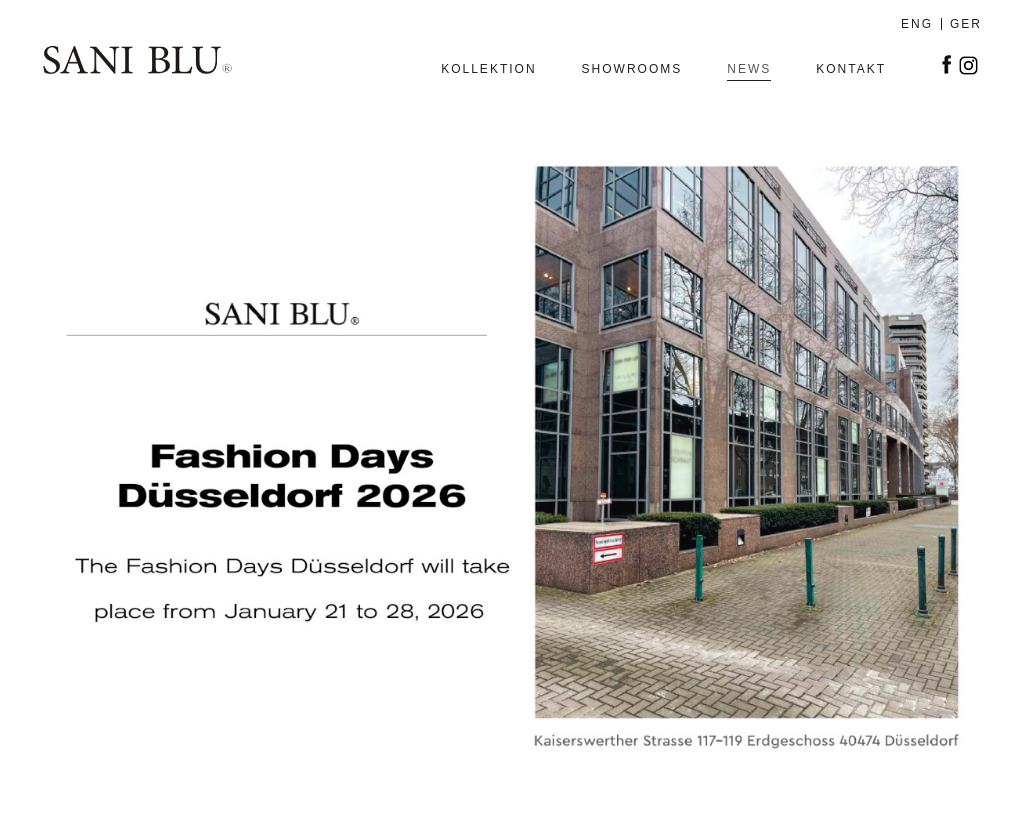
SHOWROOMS (632, 69)
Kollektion (488, 69)
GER (966, 24)
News (749, 69)
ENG (917, 24)
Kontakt (851, 69)
